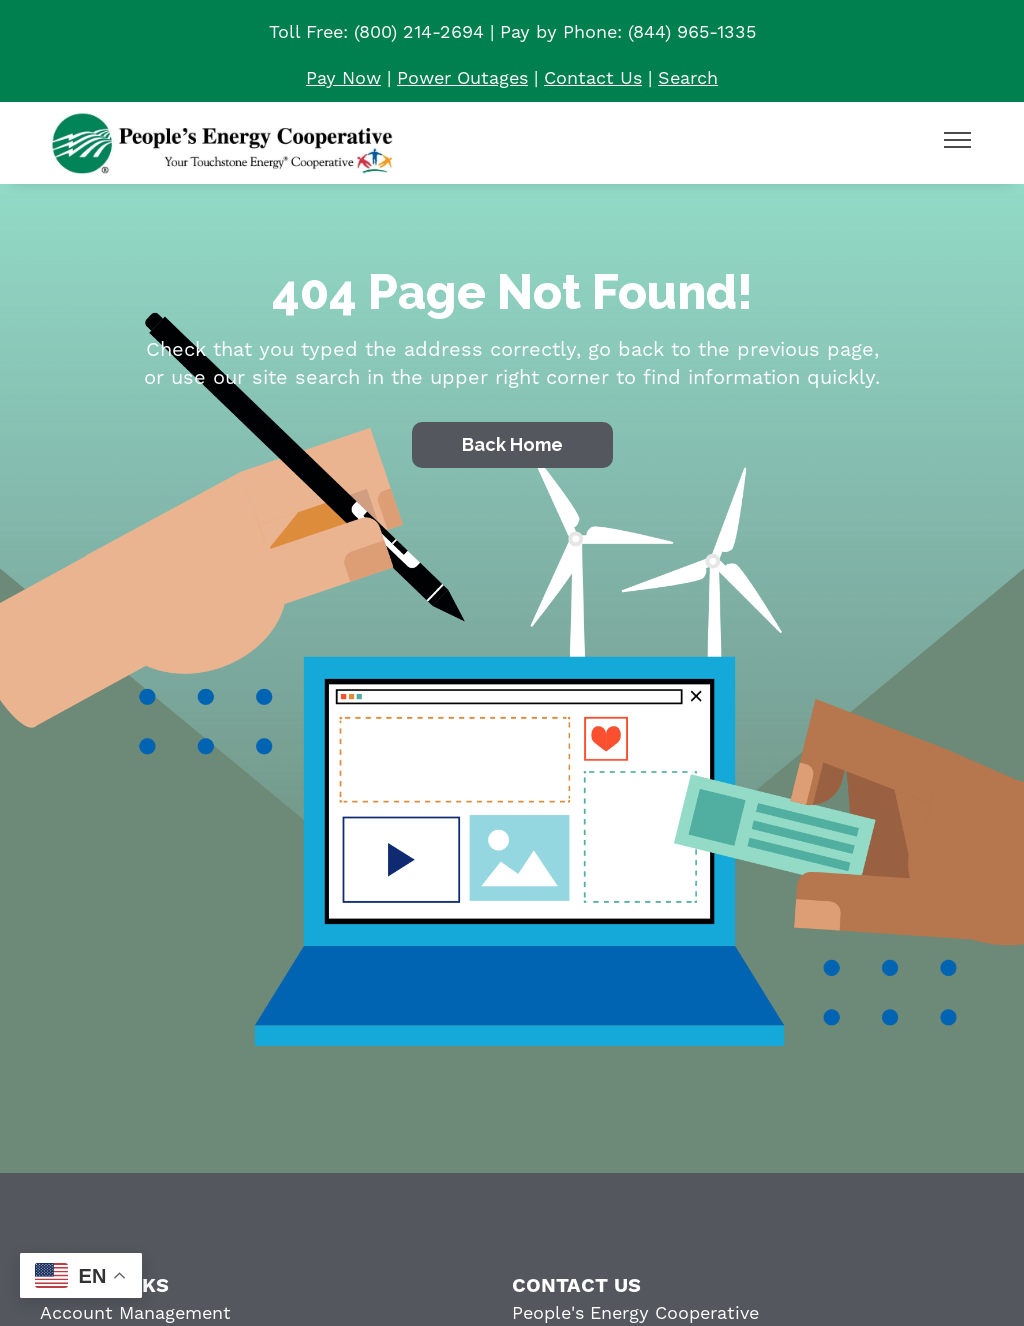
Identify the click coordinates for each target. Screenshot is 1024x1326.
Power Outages (462, 78)
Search (688, 78)
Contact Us (593, 78)
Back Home (512, 444)
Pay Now (343, 78)
